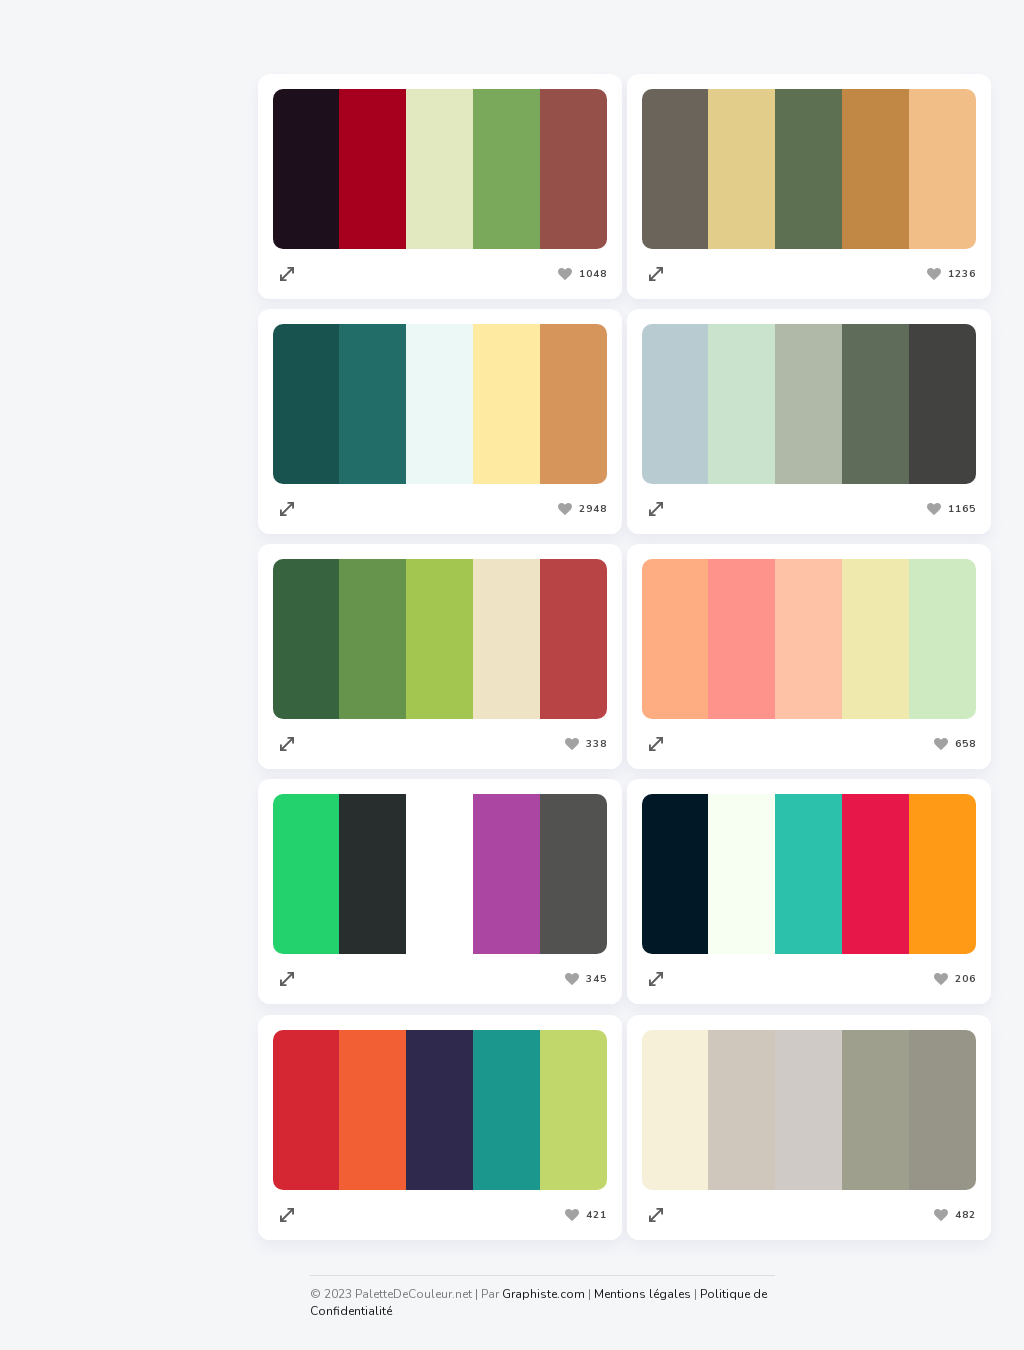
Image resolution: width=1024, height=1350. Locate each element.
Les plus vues (519, 39)
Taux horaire (73, 1254)
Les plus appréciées (364, 39)
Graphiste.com (79, 831)
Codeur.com (71, 869)
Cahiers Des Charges (100, 1140)
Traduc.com (70, 945)
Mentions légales (652, 1294)
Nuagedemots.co (87, 1178)
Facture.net (69, 983)
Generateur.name (89, 1216)
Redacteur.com (81, 907)
